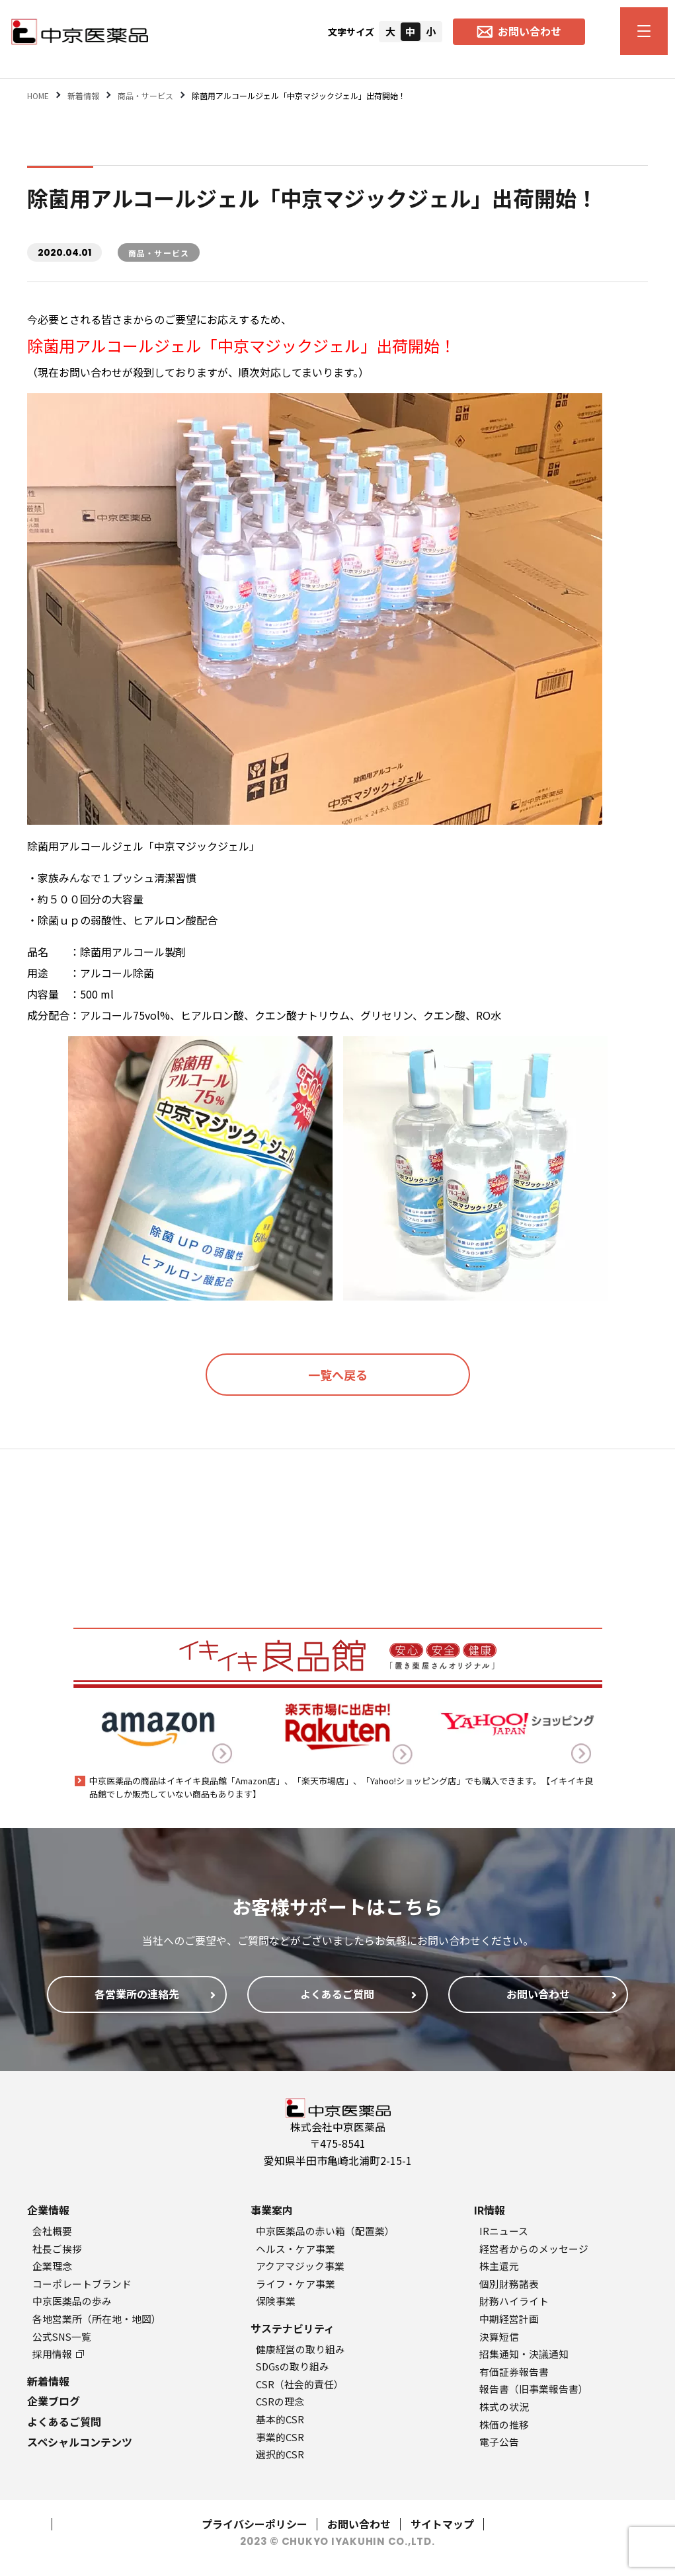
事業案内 (272, 2210)
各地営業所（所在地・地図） (96, 2319)
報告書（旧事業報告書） (533, 2389)
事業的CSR (280, 2437)
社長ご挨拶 (57, 2248)
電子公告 (499, 2441)
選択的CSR (280, 2454)
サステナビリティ (293, 2328)
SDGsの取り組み (292, 2366)
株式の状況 (504, 2406)
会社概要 (52, 2231)
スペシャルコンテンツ (79, 2442)
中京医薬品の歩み (72, 2301)
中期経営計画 (509, 2319)
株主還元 (499, 2266)
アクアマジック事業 (300, 2266)
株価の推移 (504, 2424)
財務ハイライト (514, 2301)
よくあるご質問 (64, 2421)
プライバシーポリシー (254, 2524)
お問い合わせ (359, 2524)
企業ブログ (53, 2401)
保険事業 (276, 2301)
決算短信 (499, 2336)
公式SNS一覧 (61, 2336)
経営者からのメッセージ (533, 2248)
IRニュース (503, 2231)
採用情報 (58, 2354)
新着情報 (48, 2381)
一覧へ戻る (338, 1374)
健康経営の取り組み (300, 2349)
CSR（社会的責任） (300, 2384)
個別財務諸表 (509, 2284)
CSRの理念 (280, 2401)
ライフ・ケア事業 (295, 2284)
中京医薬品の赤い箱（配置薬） (325, 2231)
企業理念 (52, 2266)
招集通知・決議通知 (524, 2354)
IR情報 (489, 2210)
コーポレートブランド (82, 2284)
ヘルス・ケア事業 (295, 2248)
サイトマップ (442, 2524)
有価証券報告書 (514, 2371)
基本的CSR (280, 2419)
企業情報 (48, 2210)
